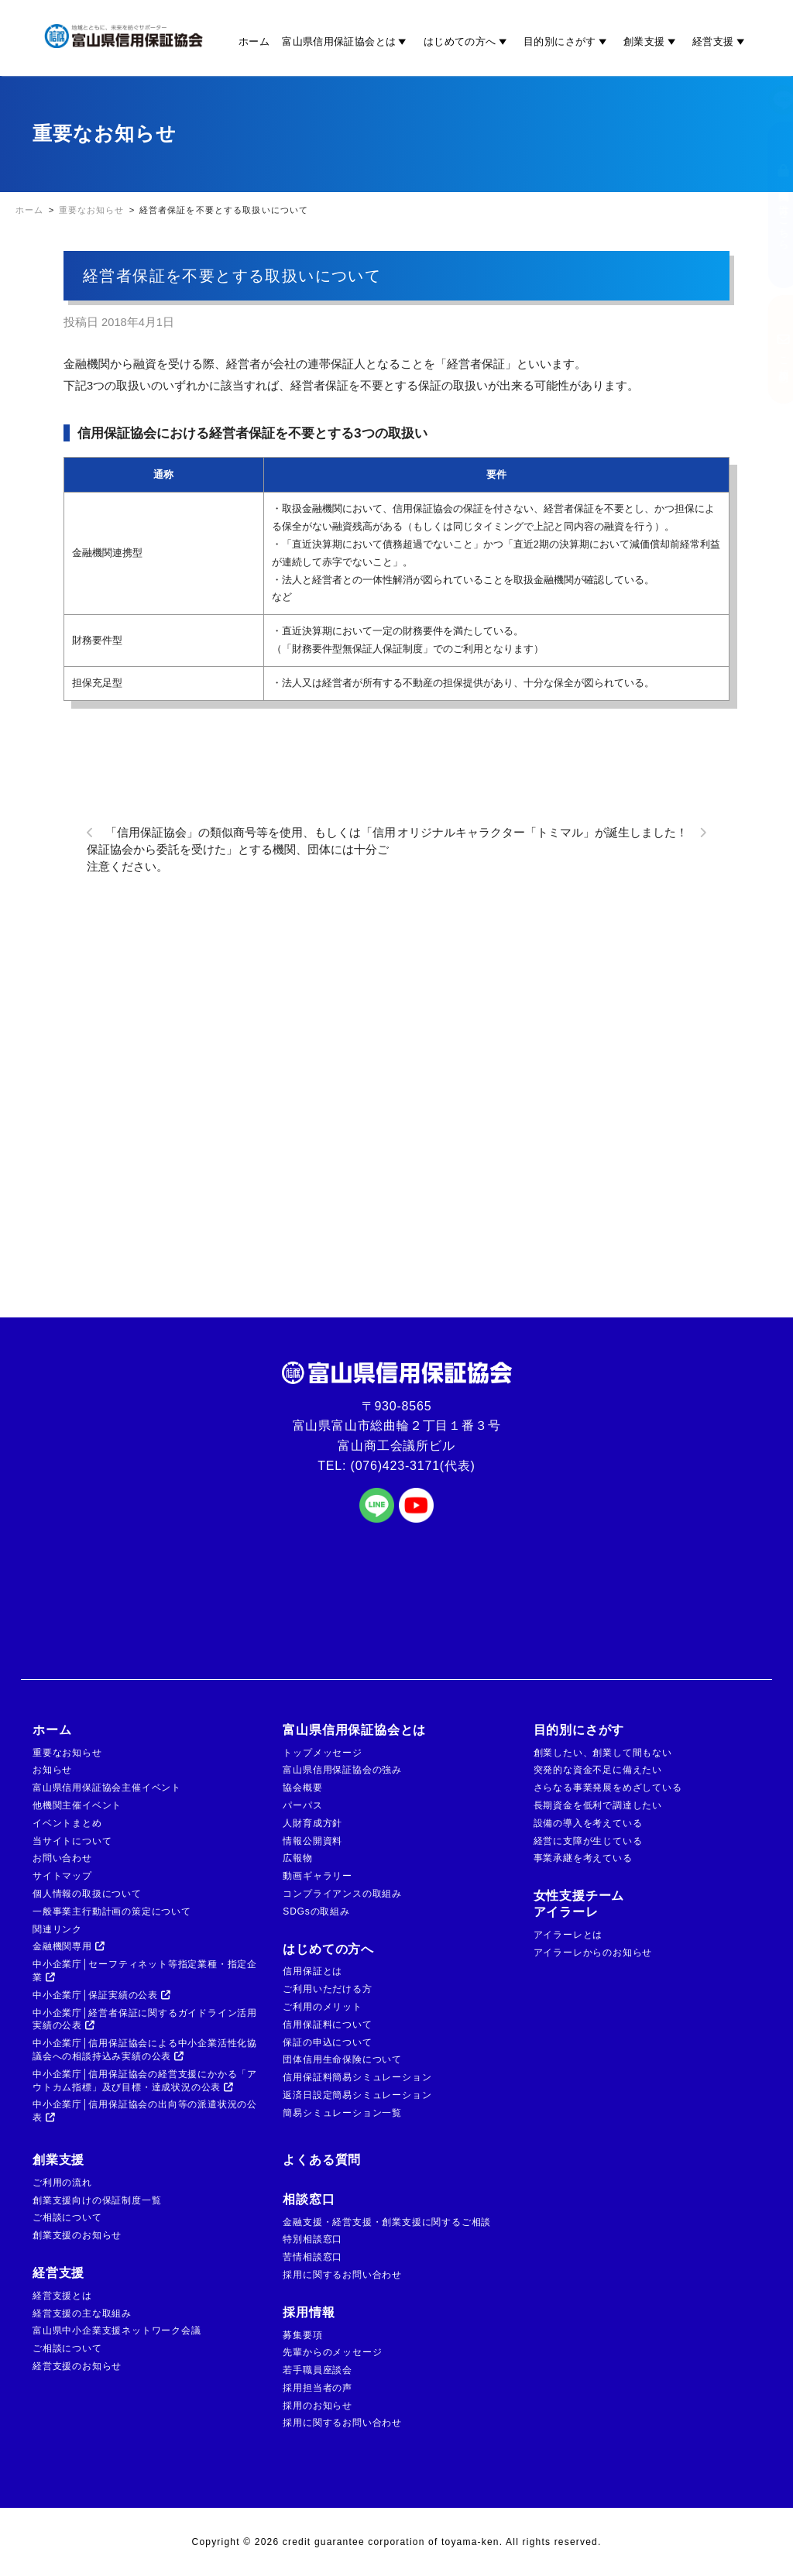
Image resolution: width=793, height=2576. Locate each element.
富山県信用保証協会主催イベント (107, 1787)
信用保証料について (327, 2024)
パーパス (302, 1805)
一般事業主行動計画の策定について (112, 1911)
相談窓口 (309, 2199)
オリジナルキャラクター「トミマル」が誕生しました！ (542, 832)
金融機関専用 (69, 1946)
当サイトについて (72, 1841)
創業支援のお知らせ (77, 2235)
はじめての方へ (467, 41)
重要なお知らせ (67, 1752)
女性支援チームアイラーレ (579, 1903)
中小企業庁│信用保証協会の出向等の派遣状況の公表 (145, 2111)
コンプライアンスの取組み (342, 1893)
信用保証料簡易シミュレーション (357, 2077)
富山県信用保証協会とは (346, 41)
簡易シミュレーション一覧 (342, 2112)
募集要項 (302, 2335)
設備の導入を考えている (588, 1823)
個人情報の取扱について (87, 1893)
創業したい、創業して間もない (603, 1752)
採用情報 (309, 2312)
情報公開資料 (312, 1841)
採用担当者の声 (317, 2387)
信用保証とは (312, 1971)
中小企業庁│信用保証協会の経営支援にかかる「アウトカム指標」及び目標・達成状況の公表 (145, 2081)
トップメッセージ (322, 1752)
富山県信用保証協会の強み (342, 1769)
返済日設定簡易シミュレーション (357, 2095)
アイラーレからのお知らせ (593, 1952)
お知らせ (52, 1769)
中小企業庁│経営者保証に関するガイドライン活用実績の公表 (145, 2020)
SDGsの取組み (316, 1911)
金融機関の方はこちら (768, 205)
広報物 (297, 1858)
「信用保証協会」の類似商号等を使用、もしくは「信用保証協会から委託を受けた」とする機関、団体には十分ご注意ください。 (241, 849)
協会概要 (302, 1787)
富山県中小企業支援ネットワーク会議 (117, 2330)
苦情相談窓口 (312, 2256)
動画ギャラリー (317, 1875)
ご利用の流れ (62, 2182)
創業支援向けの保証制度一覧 (97, 2200)
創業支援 (651, 41)
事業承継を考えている (583, 1858)
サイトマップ (62, 1875)
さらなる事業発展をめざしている (608, 1787)
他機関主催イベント (77, 1805)
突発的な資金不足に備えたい (598, 1769)
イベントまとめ (67, 1823)
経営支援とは (62, 2295)
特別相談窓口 (312, 2239)
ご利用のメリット (322, 2006)
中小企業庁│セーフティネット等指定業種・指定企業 (145, 1971)
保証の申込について (327, 2042)
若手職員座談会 (317, 2370)
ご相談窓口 (768, 349)
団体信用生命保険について (342, 2059)
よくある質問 (322, 2159)
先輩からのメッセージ (332, 2352)
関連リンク (57, 1929)
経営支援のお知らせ (77, 2366)
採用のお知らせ (317, 2405)
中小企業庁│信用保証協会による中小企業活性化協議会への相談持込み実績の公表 (145, 2050)
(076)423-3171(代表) (413, 1465)
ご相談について (67, 2217)
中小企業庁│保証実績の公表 (102, 1995)
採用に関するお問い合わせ (342, 2274)
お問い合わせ (62, 1858)
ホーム (254, 41)
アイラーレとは (568, 1934)
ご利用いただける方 (327, 1989)
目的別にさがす (567, 41)
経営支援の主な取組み (82, 2313)
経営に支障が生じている (588, 1841)
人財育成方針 (312, 1823)
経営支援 (720, 41)
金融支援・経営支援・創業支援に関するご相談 (387, 2222)
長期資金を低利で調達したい (598, 1805)
